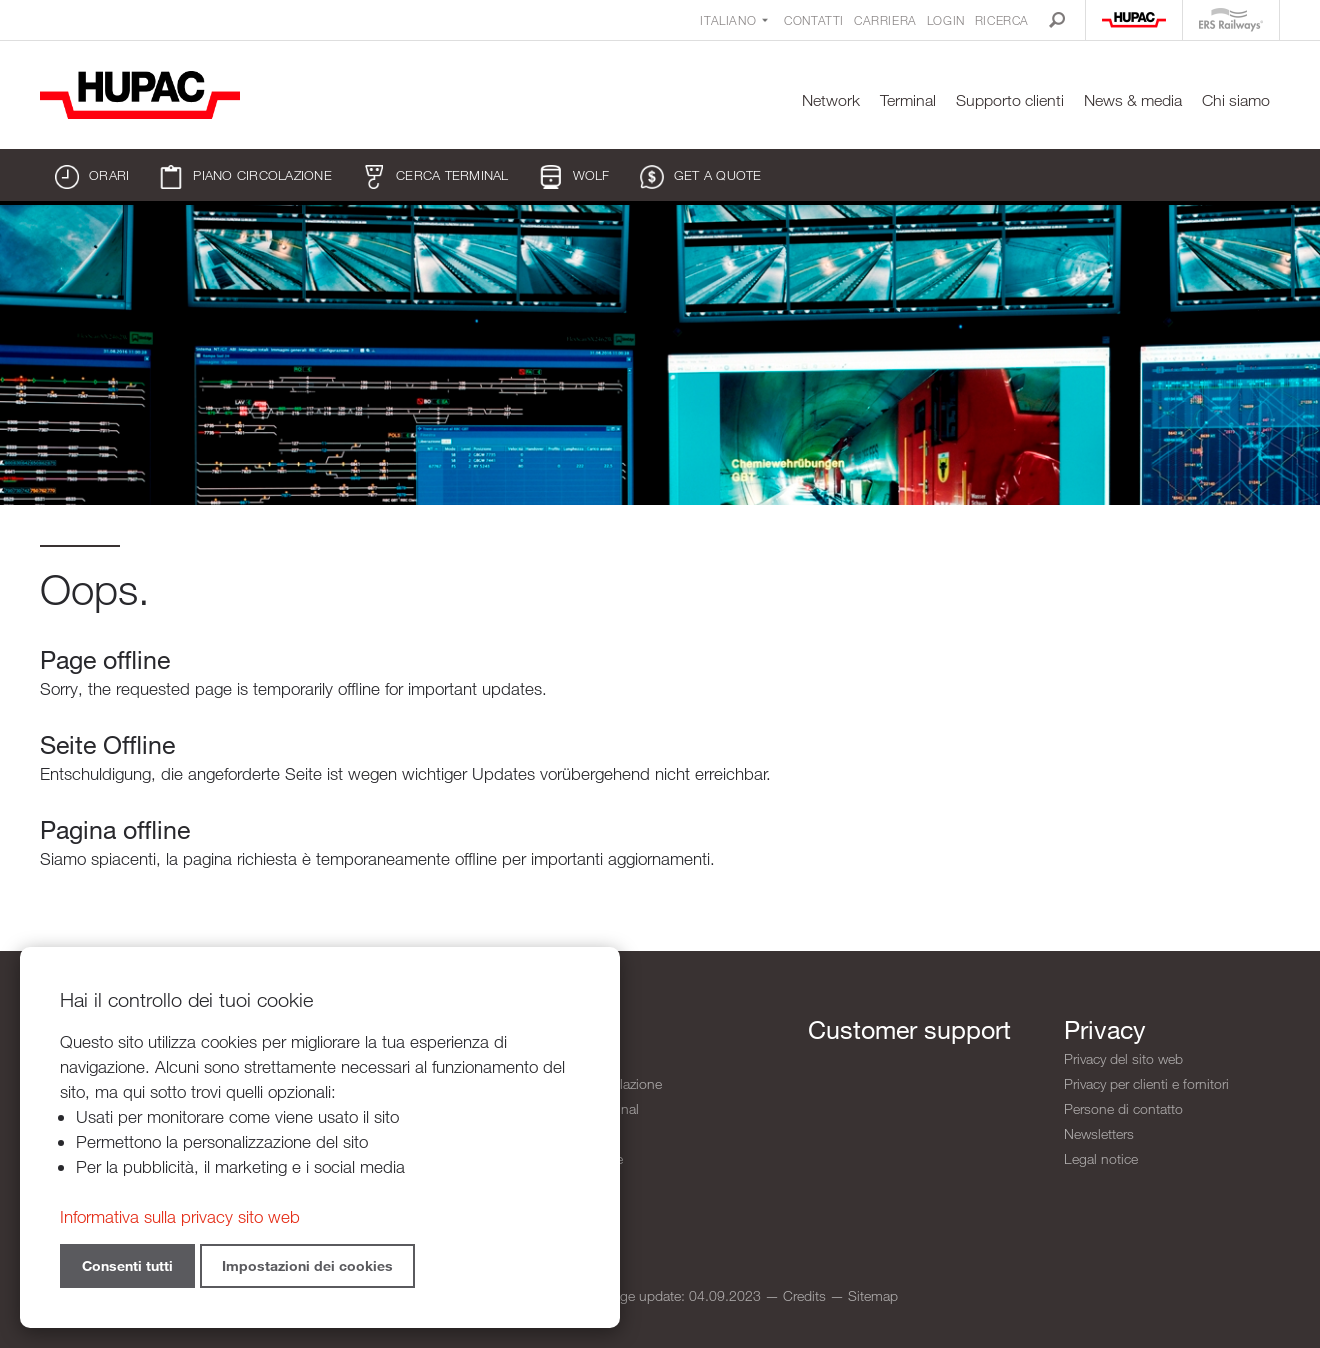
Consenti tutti (127, 1265)
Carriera (885, 20)
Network (831, 100)
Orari (92, 177)
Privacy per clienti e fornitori (1146, 1083)
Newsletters (1099, 1133)
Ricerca (1002, 20)
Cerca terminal (435, 177)
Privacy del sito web (1123, 1058)
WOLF (574, 177)
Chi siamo (1236, 100)
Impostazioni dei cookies (307, 1265)
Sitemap (873, 1295)
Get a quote (701, 177)
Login (946, 20)
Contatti (814, 20)
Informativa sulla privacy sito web (180, 1216)
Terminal (908, 100)
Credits (804, 1295)
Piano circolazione (245, 177)
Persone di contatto (1123, 1108)
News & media (1133, 100)
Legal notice (1101, 1158)
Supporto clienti (1010, 100)
